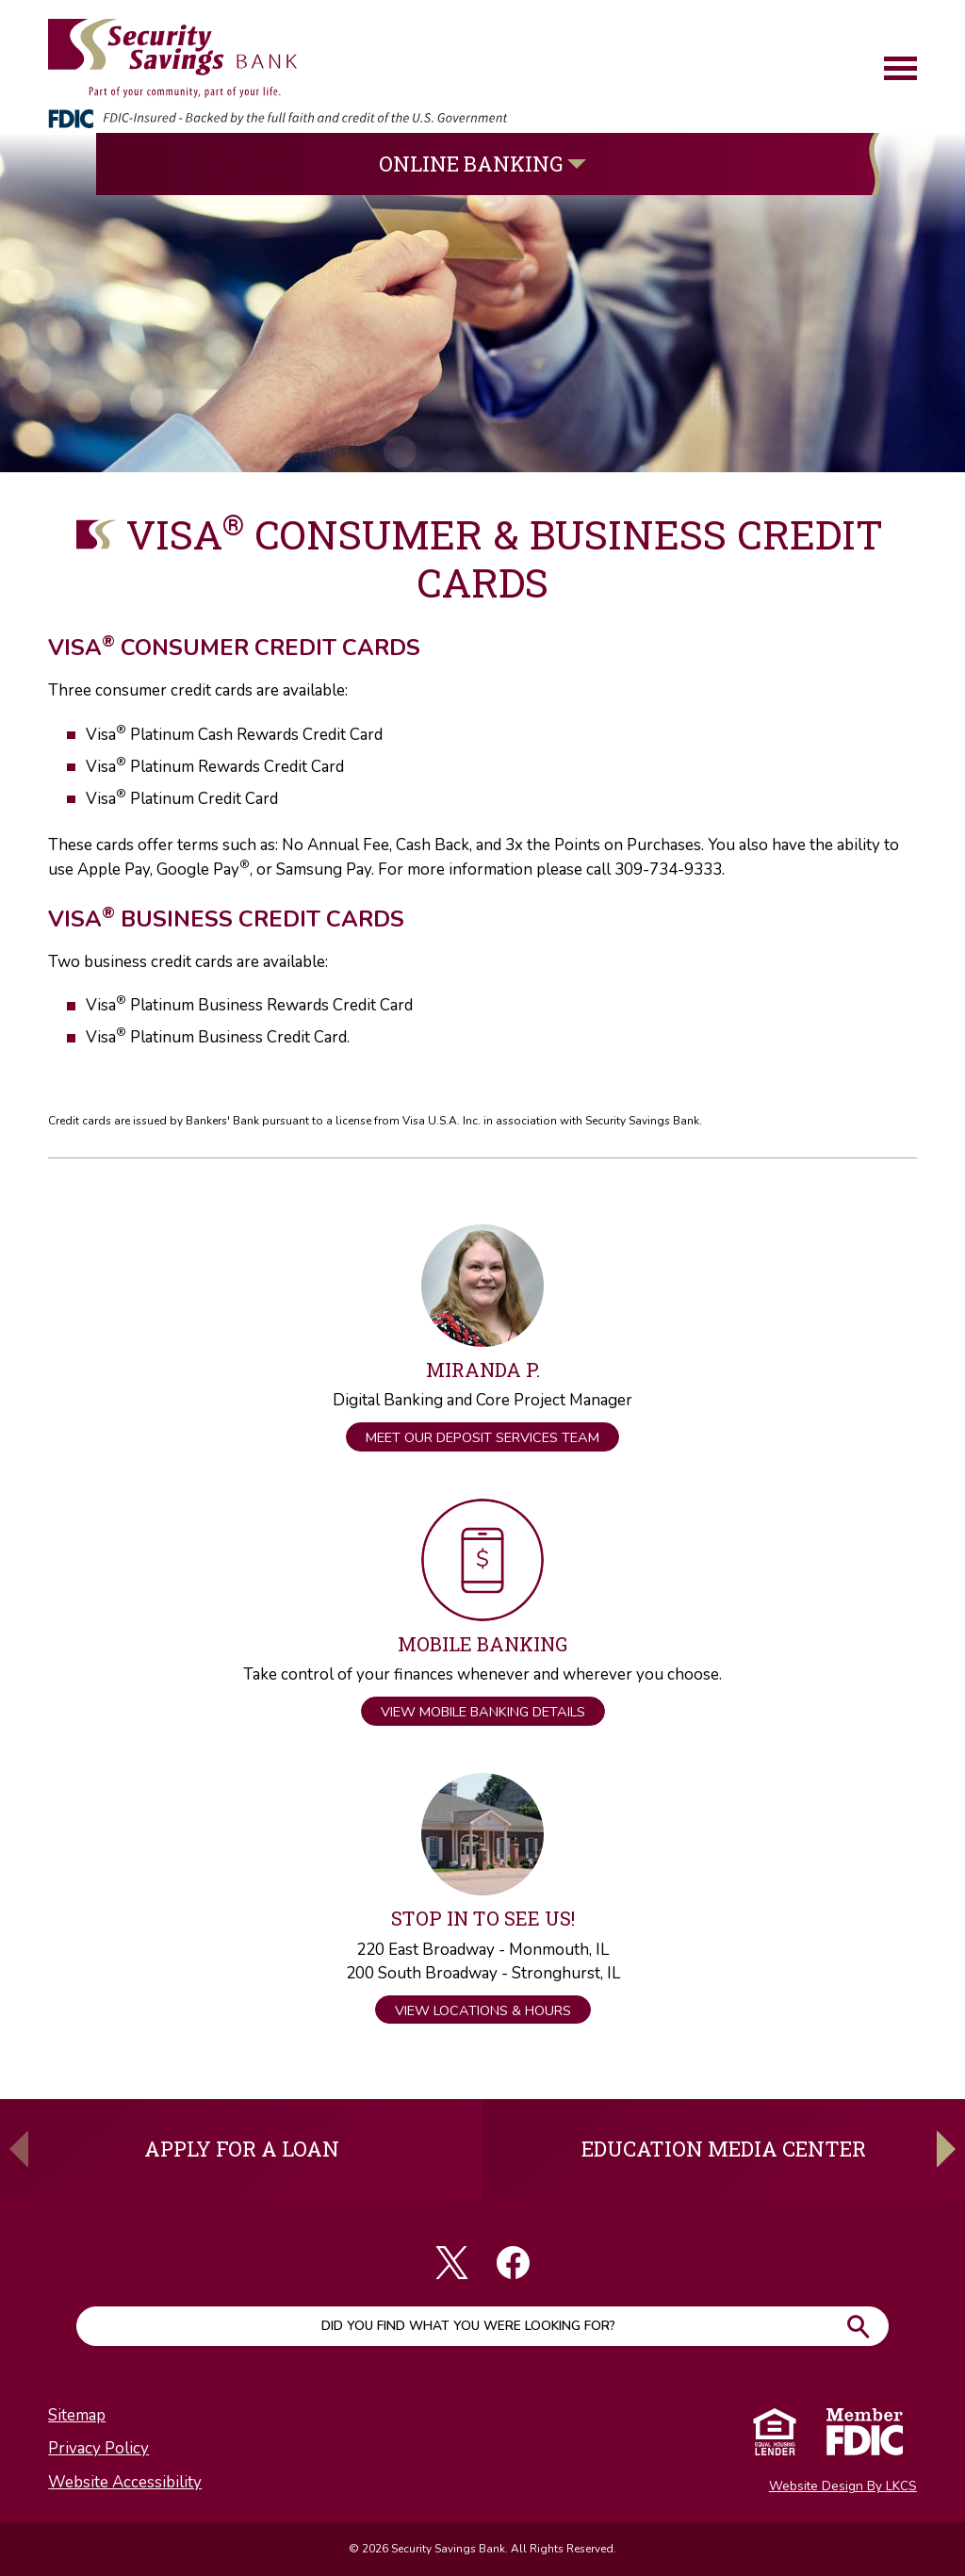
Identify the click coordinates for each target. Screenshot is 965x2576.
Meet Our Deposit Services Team (482, 1437)
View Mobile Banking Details (483, 1711)
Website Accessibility (125, 2482)
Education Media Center (723, 2148)
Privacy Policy (98, 2448)
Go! (857, 2326)
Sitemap (77, 2415)
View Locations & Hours (483, 2010)
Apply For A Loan (241, 2148)
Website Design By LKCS (843, 2486)
